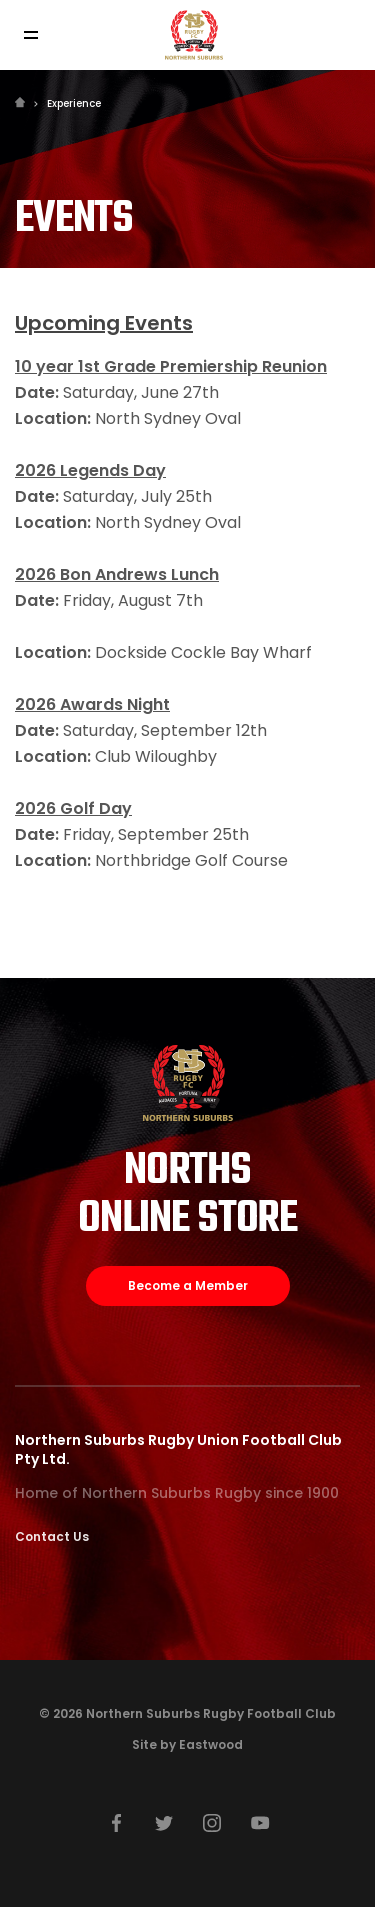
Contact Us (52, 1536)
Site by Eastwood (187, 1744)
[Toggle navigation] (30, 35)
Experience (74, 103)
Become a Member (188, 1285)
